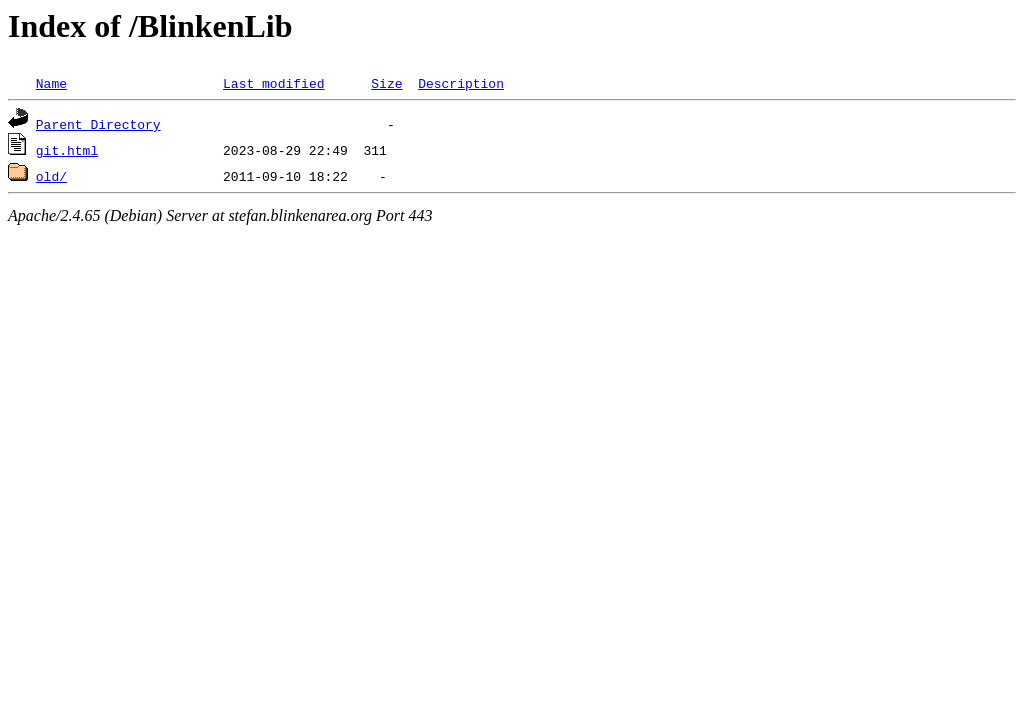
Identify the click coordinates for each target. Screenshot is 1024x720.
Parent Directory (98, 124)
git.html (67, 150)
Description (461, 83)
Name (51, 83)
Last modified (273, 83)
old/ (51, 176)
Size (386, 83)
